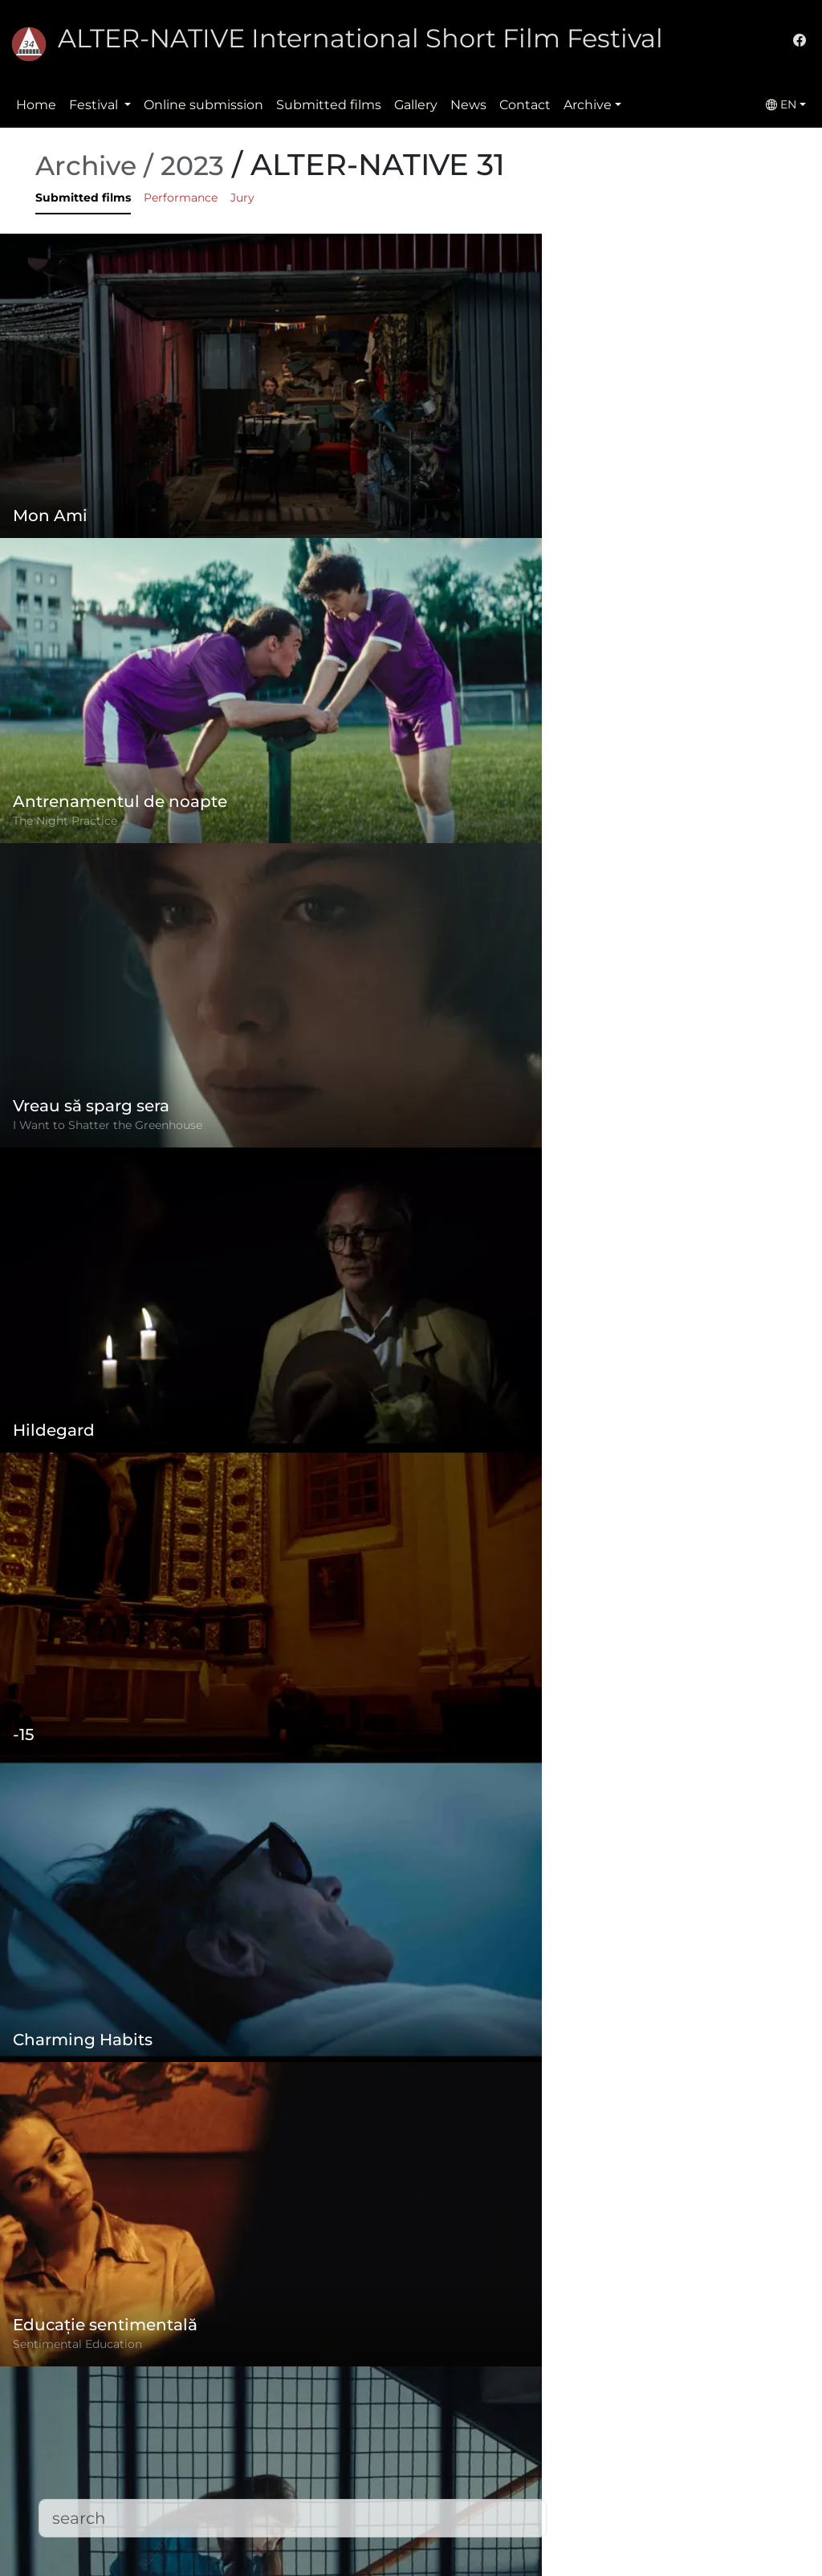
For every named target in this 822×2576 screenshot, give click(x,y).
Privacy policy (326, 2444)
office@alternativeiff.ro (638, 2463)
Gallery (415, 104)
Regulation (319, 2411)
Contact (525, 104)
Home (36, 104)
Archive (588, 104)
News (468, 104)
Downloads (319, 2540)
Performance (181, 197)
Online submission (203, 104)
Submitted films (328, 104)
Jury (242, 197)
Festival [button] (95, 104)
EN (781, 104)
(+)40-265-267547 (621, 2431)
